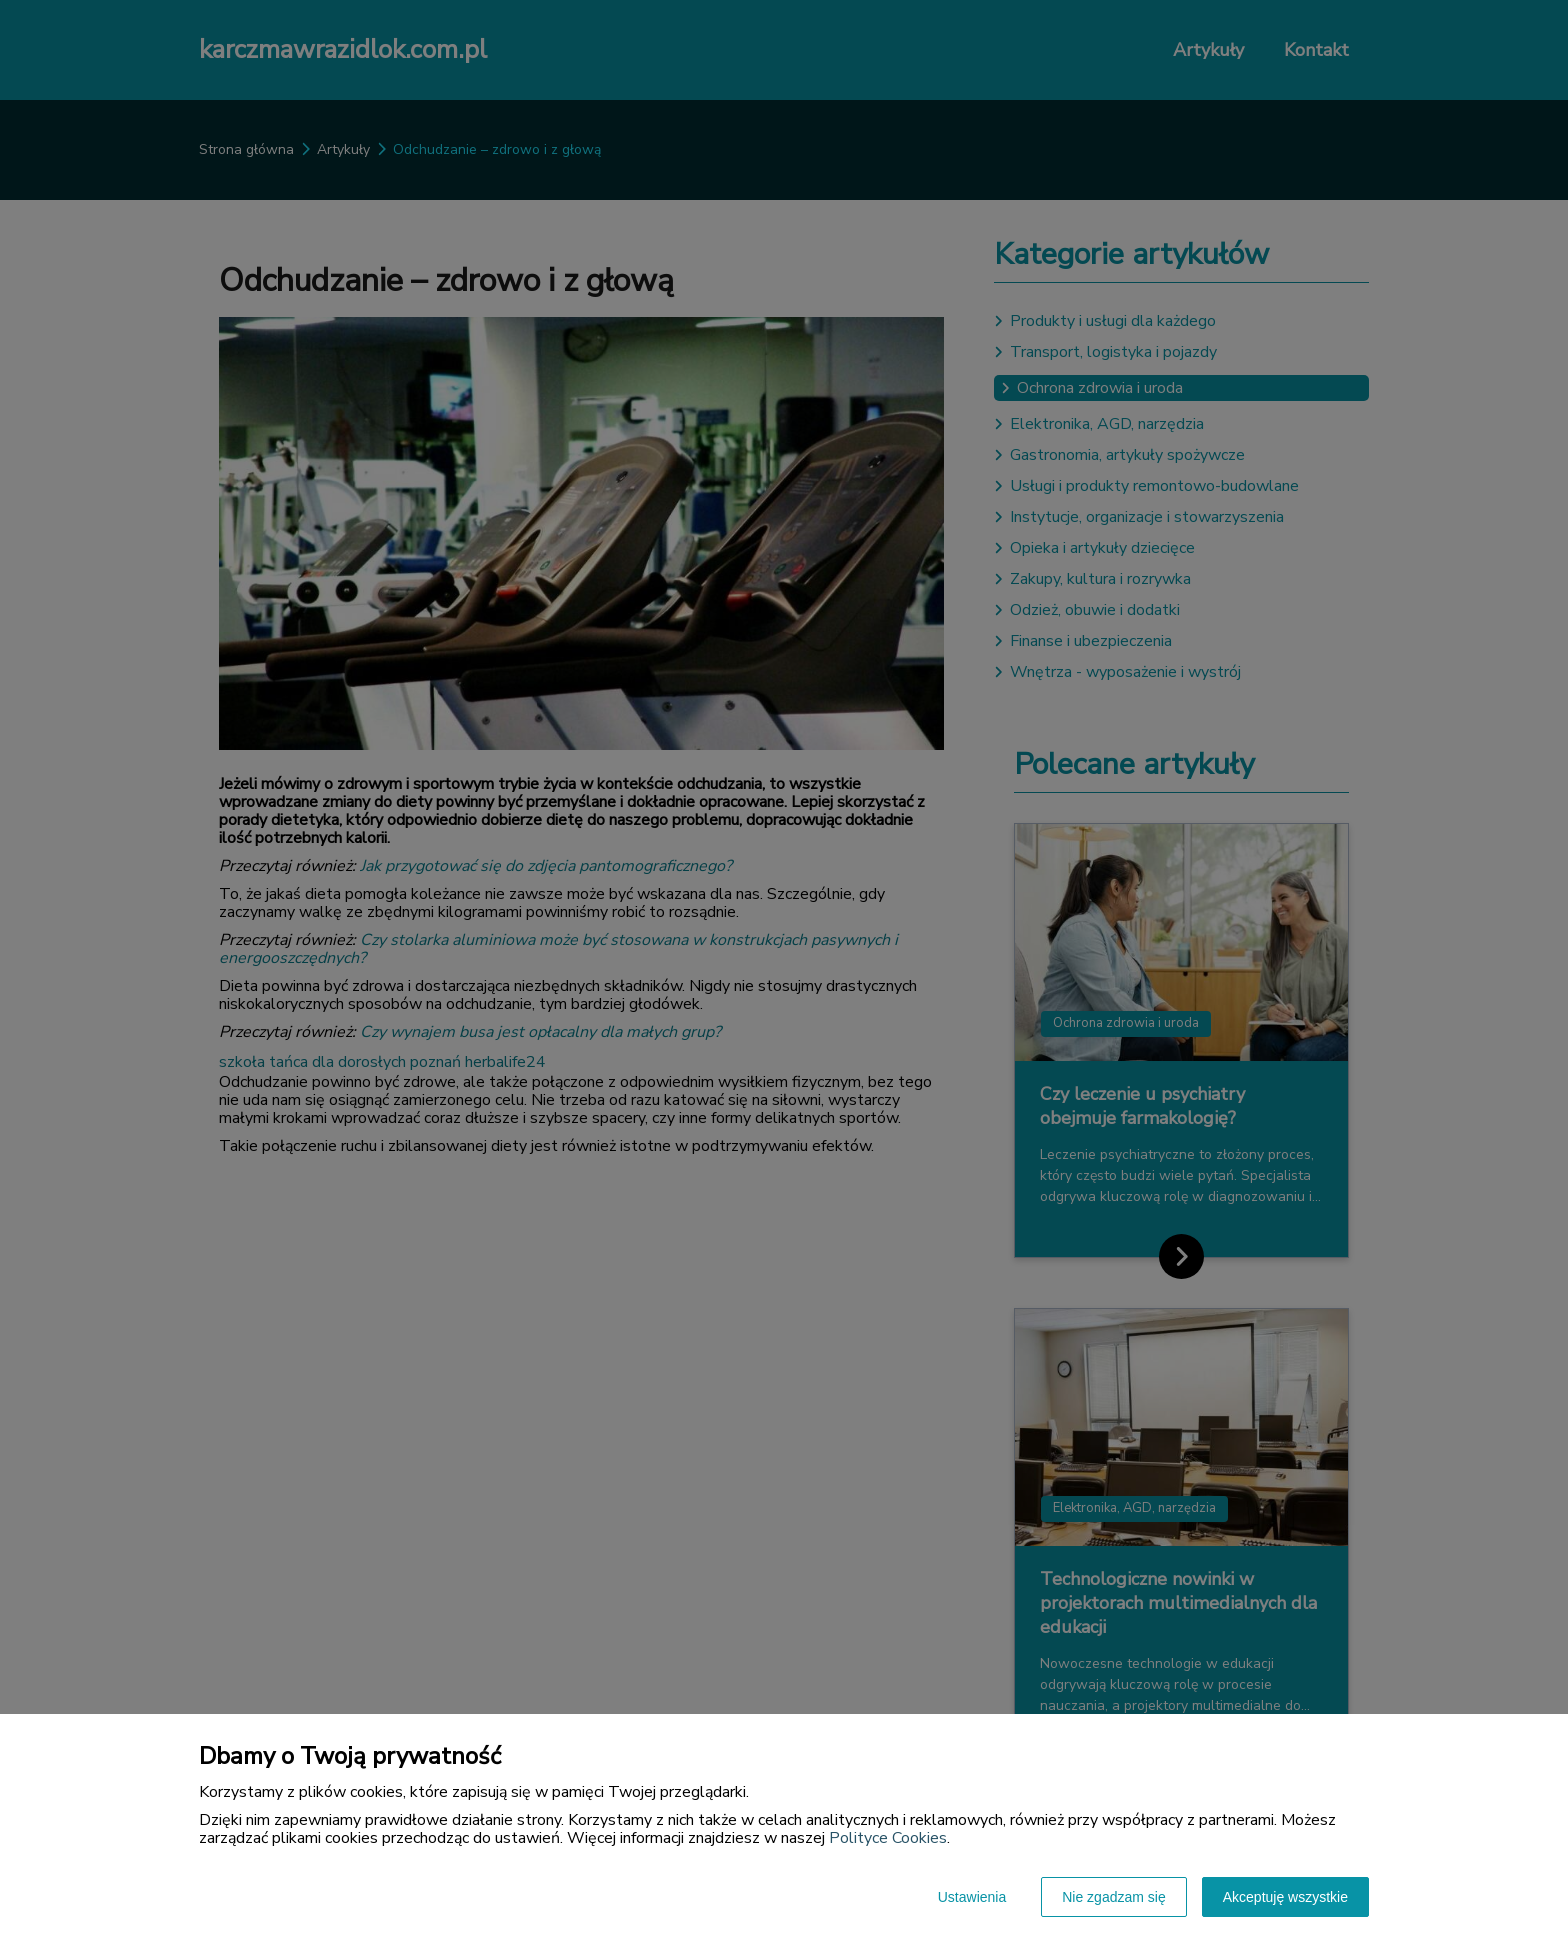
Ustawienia (972, 1897)
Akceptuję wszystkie (1285, 1897)
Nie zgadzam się (1114, 1897)
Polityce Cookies (888, 1838)
